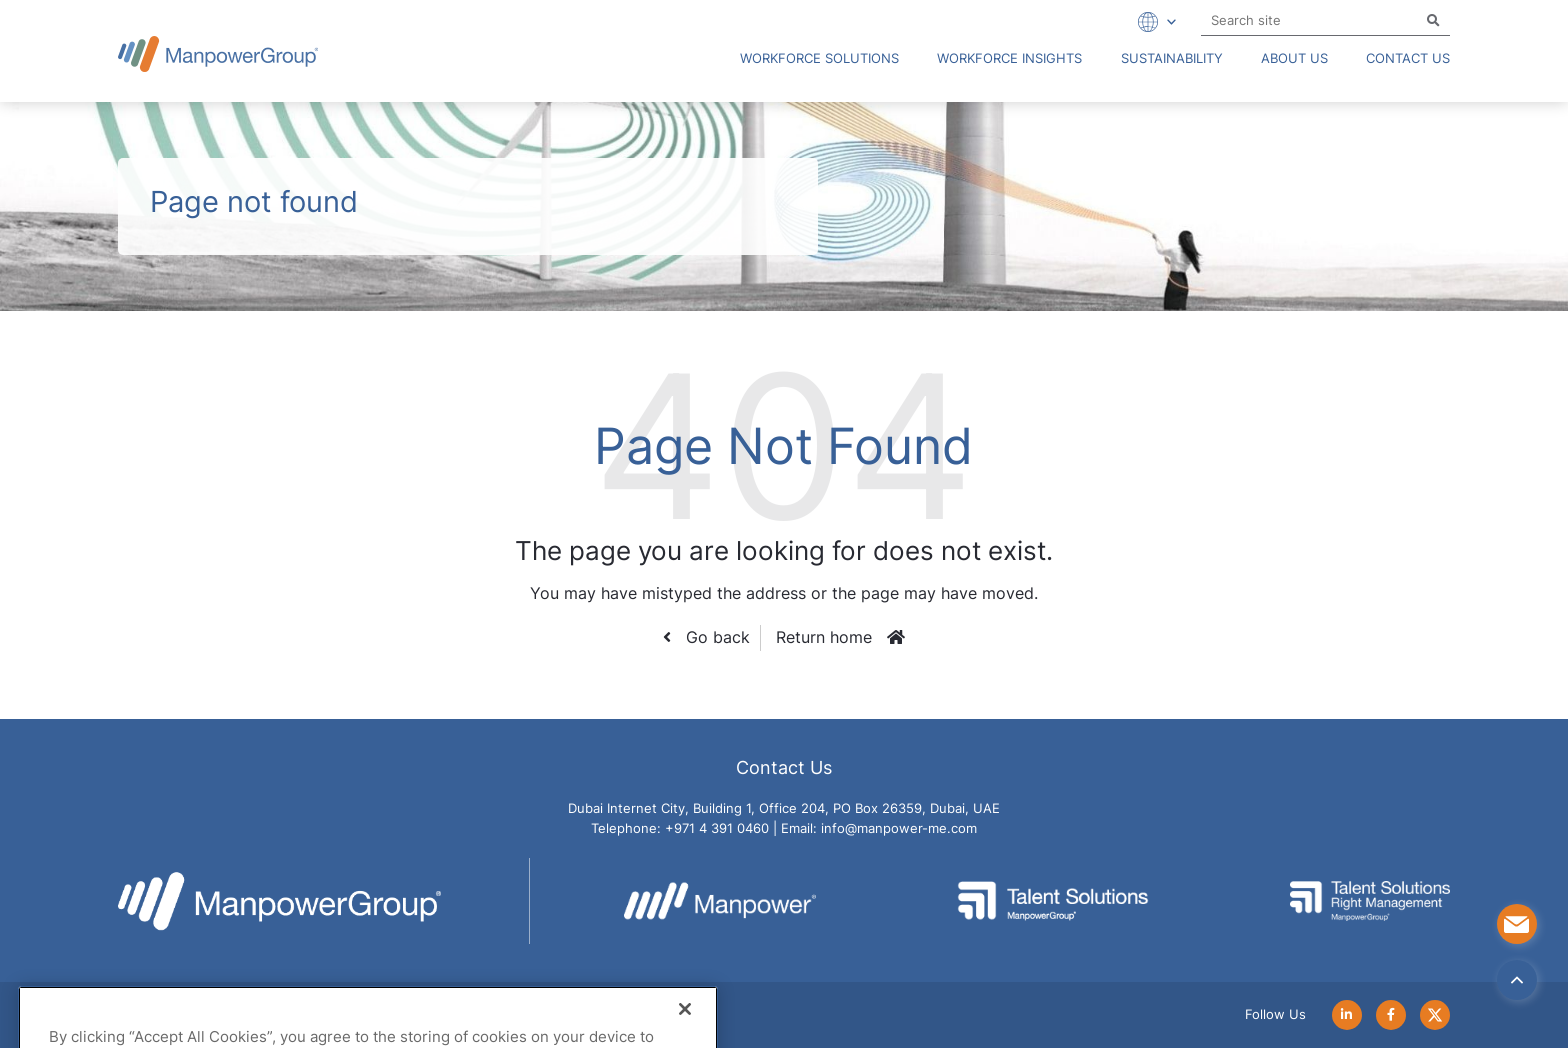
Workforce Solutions (819, 58)
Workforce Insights (1009, 58)
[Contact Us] (1517, 924)
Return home (824, 637)
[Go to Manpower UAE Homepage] (218, 53)
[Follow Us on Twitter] (1435, 1014)
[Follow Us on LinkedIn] (1347, 1014)
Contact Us (1408, 58)
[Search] (1433, 21)
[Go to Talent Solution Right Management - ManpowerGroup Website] (1370, 901)
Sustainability (1172, 58)
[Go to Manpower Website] (724, 901)
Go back (715, 637)
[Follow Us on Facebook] (1391, 1014)
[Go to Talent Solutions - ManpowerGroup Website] (1057, 901)
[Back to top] (1517, 980)
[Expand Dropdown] (1154, 22)
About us (1294, 58)
